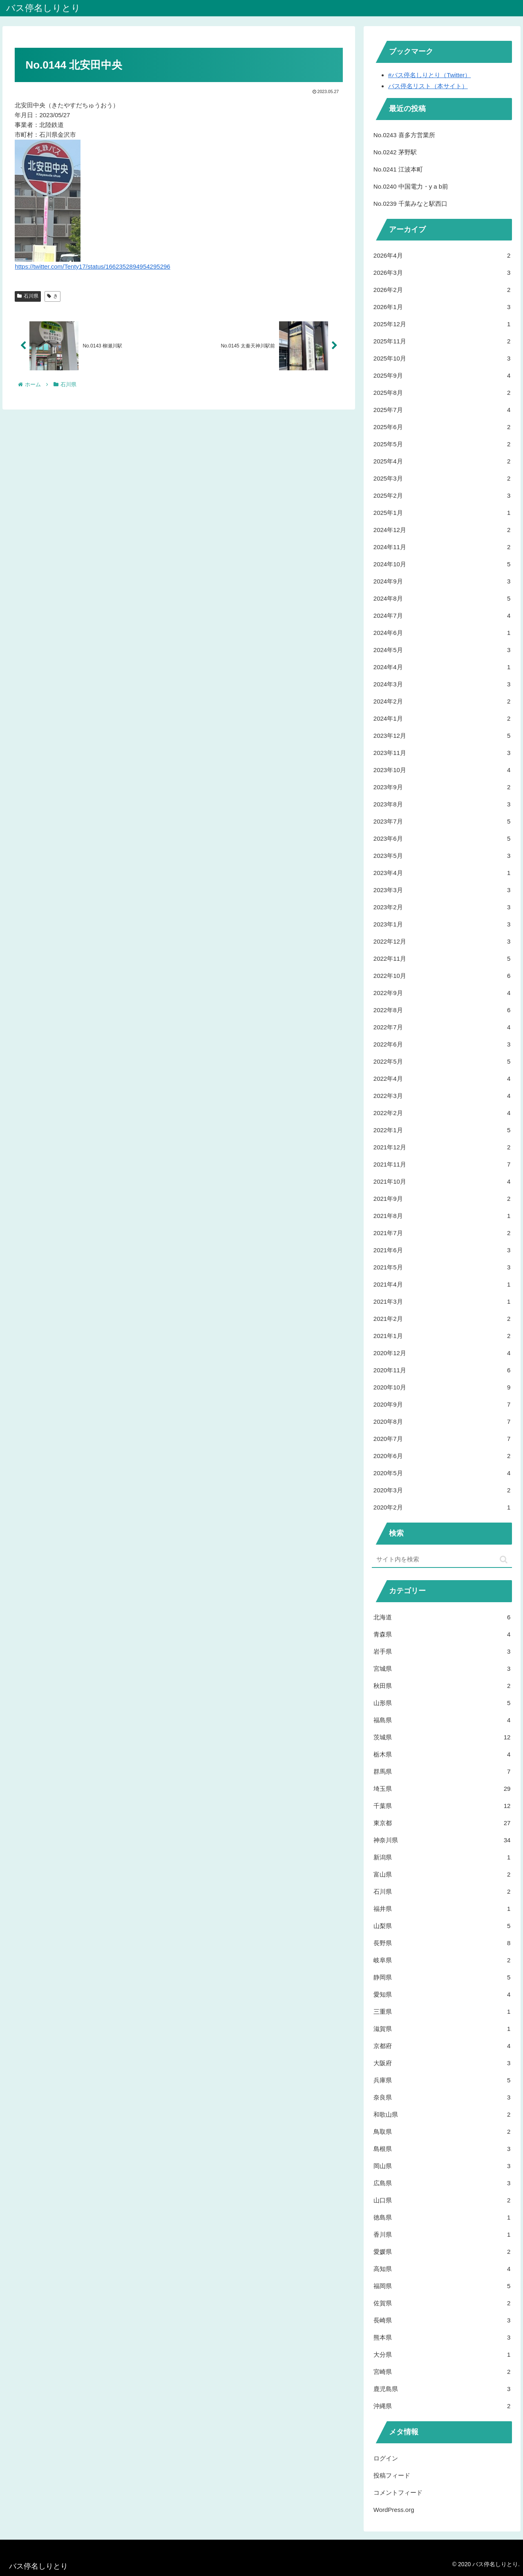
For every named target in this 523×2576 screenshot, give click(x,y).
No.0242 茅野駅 (395, 152)
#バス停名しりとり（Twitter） (429, 74)
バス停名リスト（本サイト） (428, 85)
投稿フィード (391, 2475)
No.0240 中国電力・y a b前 (410, 186)
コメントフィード (397, 2492)
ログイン (385, 2458)
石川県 (27, 296)
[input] (442, 1559)
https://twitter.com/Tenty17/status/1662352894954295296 (92, 266)
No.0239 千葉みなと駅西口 (410, 203)
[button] (503, 1559)
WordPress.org (393, 2509)
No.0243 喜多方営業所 (404, 134)
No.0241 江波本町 (398, 169)
